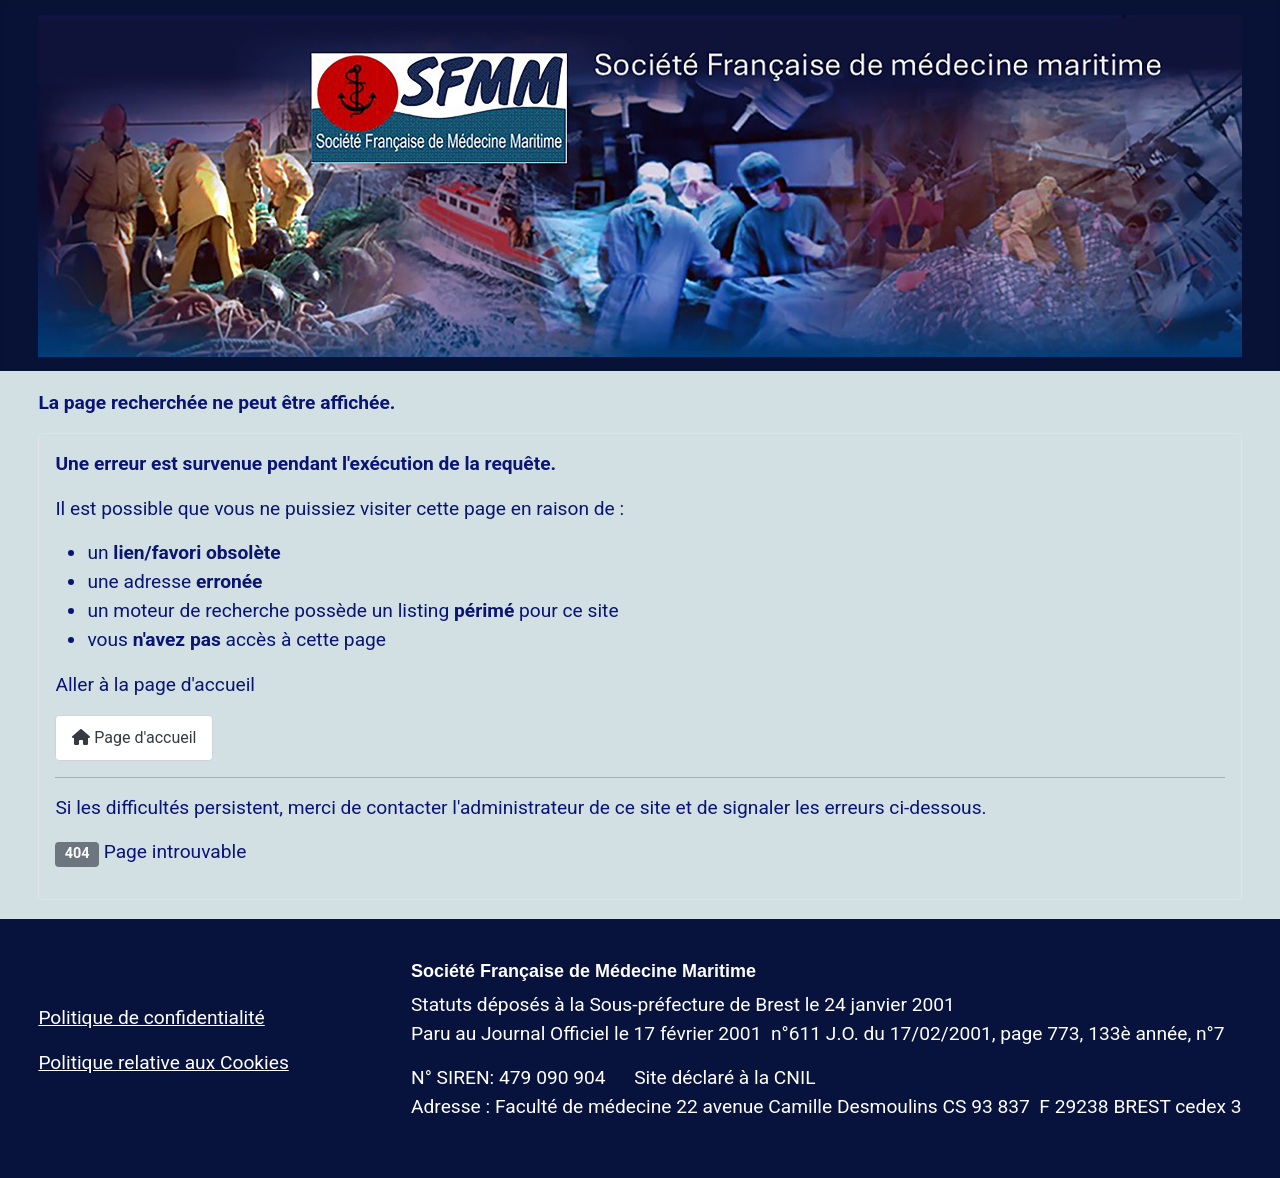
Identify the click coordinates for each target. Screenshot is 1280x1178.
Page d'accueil (134, 737)
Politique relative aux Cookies (163, 1062)
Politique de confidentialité (151, 1017)
